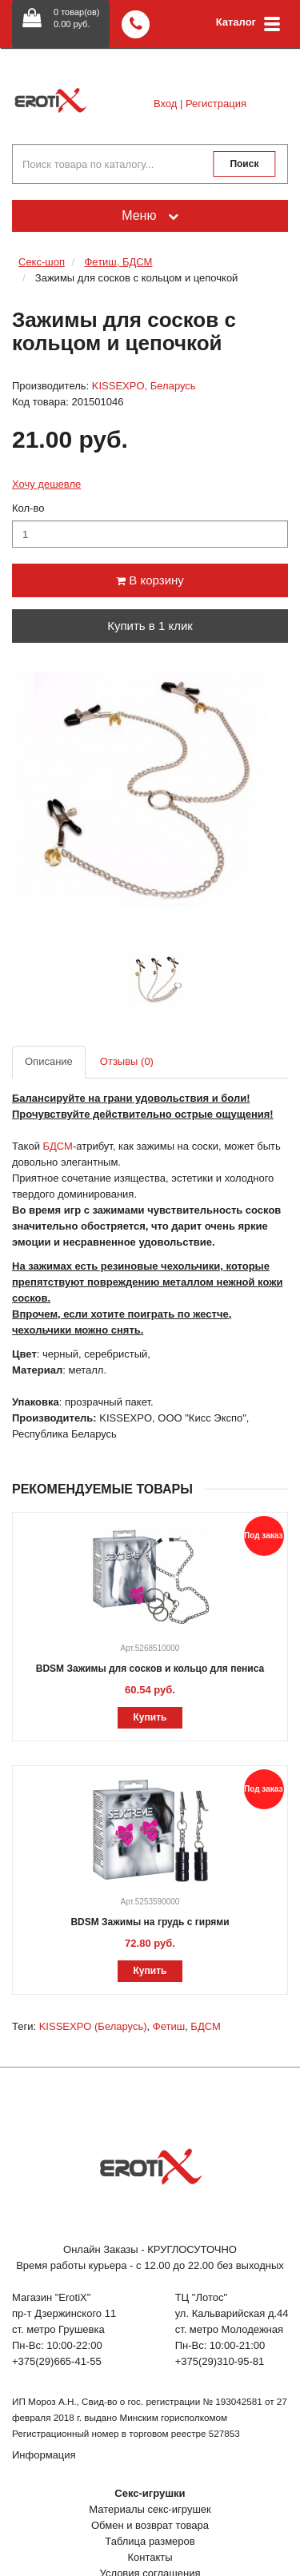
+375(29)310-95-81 (220, 2361)
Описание (49, 1061)
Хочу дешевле (46, 484)
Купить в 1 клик (150, 625)
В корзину (150, 580)
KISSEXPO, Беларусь (144, 386)
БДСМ (205, 2026)
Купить (150, 1717)
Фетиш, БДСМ (118, 262)
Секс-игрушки (149, 2493)
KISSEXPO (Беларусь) (93, 2026)
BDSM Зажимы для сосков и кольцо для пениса (150, 1668)
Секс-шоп (41, 262)
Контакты (149, 2557)
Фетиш (169, 2026)
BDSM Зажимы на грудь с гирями (149, 1922)
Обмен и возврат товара (150, 2525)
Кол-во (28, 508)
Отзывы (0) (127, 1061)
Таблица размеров (149, 2541)
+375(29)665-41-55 (57, 2361)
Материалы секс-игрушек (150, 2509)
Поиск (244, 163)
